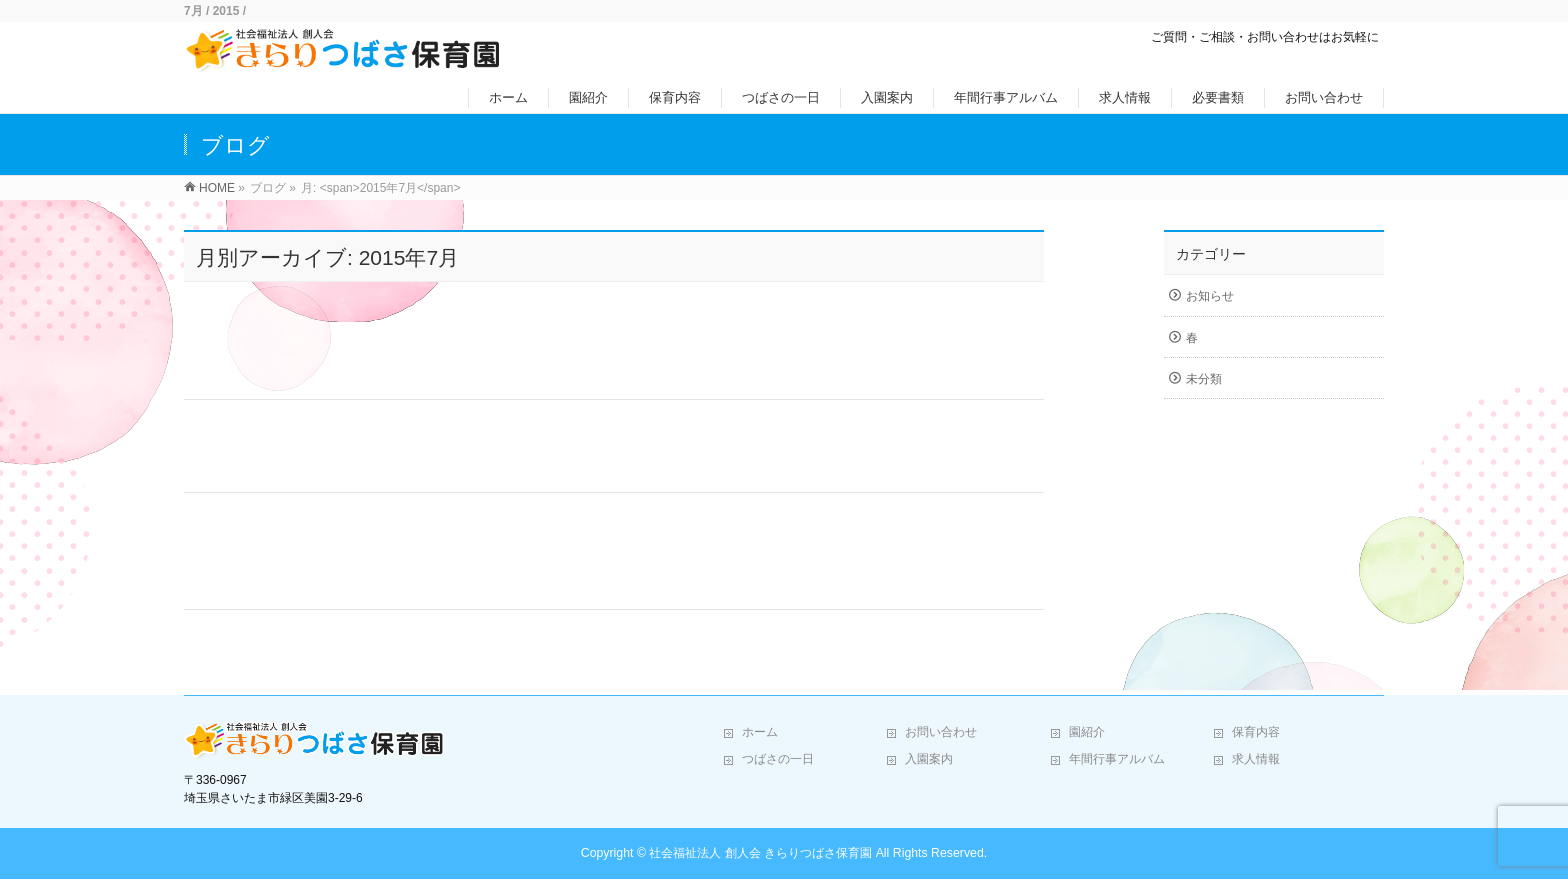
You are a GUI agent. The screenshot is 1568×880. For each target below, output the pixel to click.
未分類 (1204, 379)
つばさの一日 (778, 759)
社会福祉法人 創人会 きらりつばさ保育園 (760, 853)
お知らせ (1210, 296)
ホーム (760, 732)
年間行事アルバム (1117, 759)
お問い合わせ (941, 732)
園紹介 (1087, 732)
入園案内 (929, 759)
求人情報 (1256, 759)
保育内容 (1256, 732)
